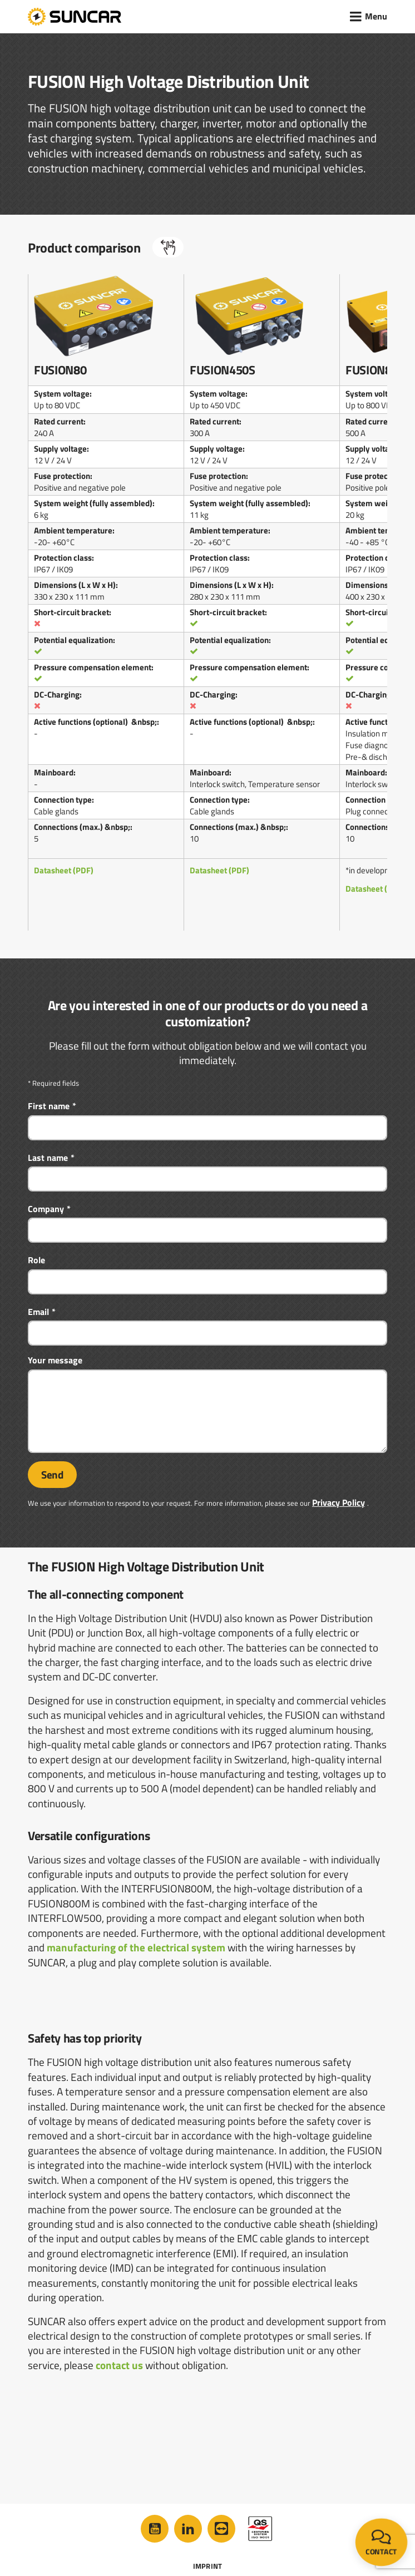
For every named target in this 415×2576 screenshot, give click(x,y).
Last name (48, 1157)
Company (46, 1209)
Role (36, 1260)
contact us (119, 2365)
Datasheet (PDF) (63, 870)
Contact (381, 2543)
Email (38, 1312)
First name (49, 1106)
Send (52, 1474)
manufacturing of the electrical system (136, 1947)
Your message (55, 1360)
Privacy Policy (338, 1502)
